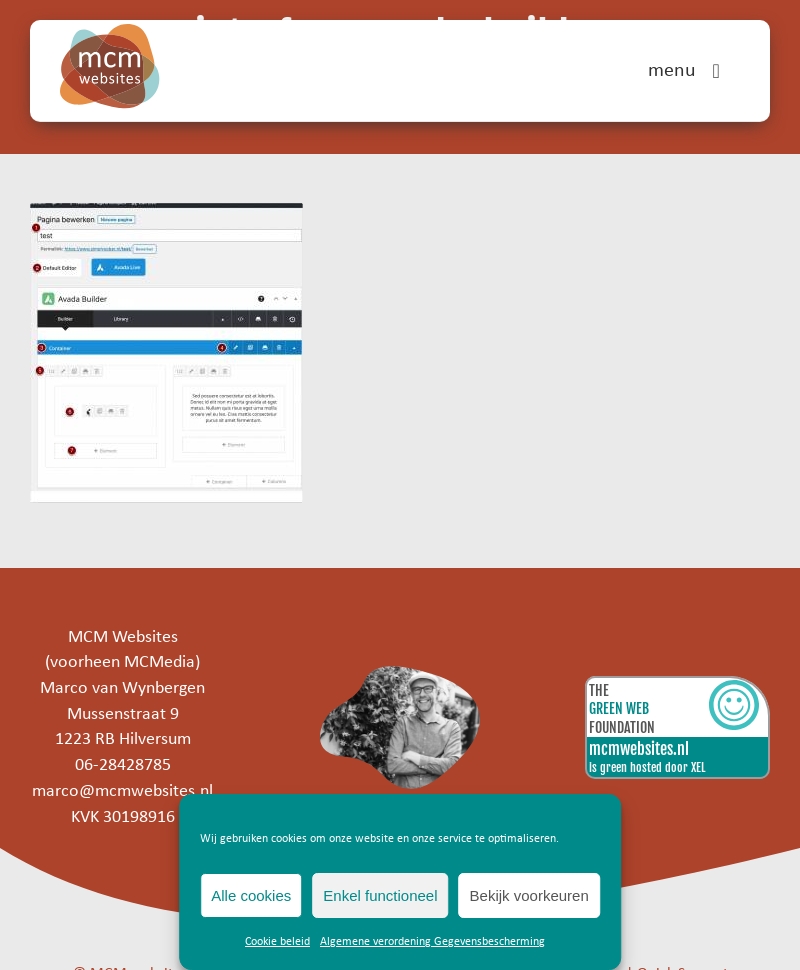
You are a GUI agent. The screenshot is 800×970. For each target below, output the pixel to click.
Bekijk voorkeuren (529, 895)
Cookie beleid (277, 942)
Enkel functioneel (380, 895)
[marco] (400, 674)
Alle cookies (251, 895)
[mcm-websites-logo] (110, 32)
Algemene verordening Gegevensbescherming (432, 942)
